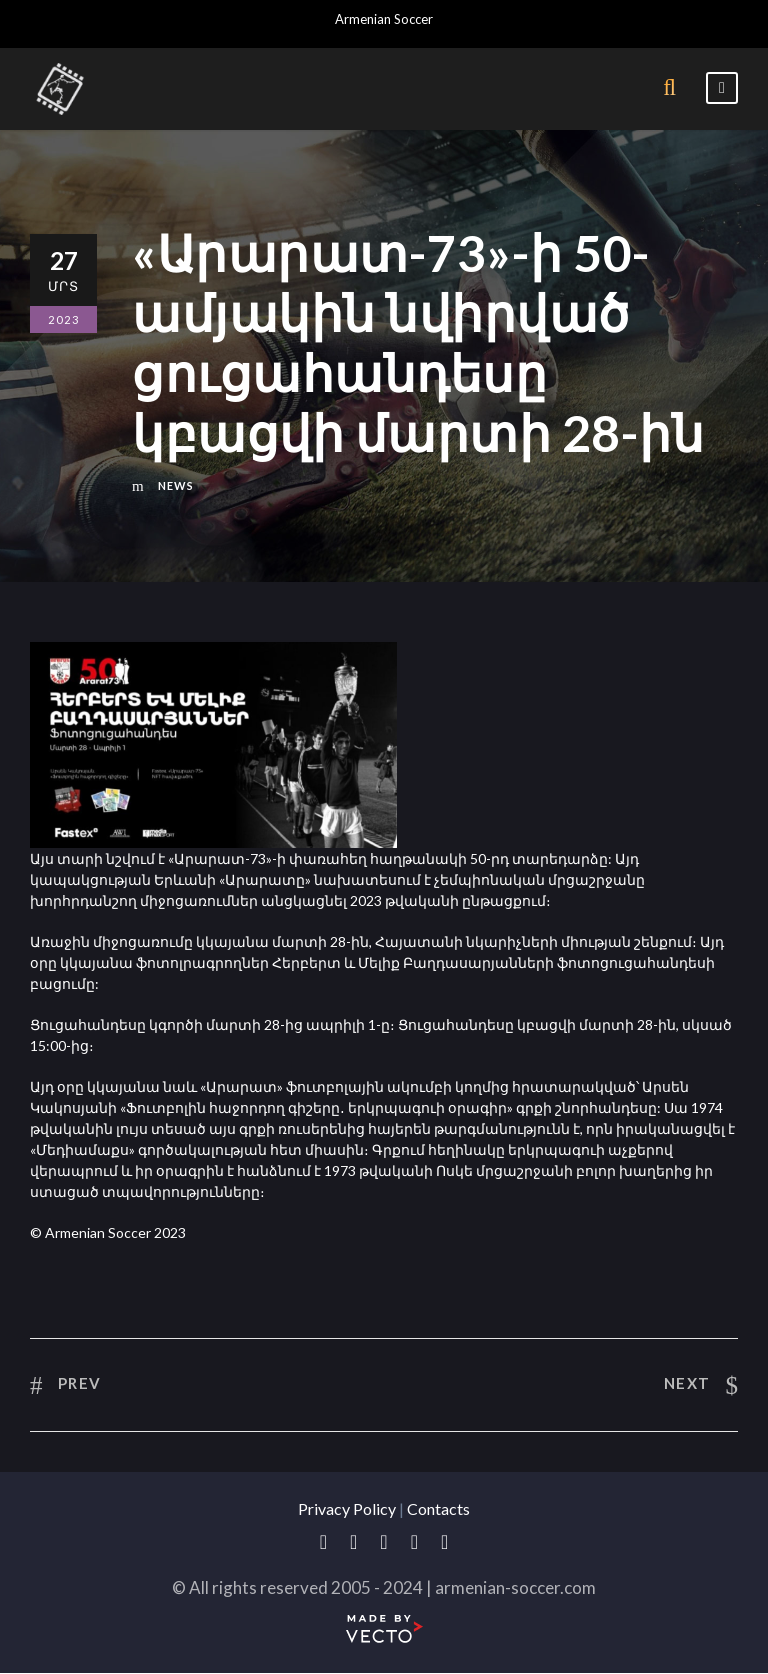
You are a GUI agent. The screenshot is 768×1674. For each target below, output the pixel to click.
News (176, 485)
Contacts (438, 1508)
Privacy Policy (347, 1508)
